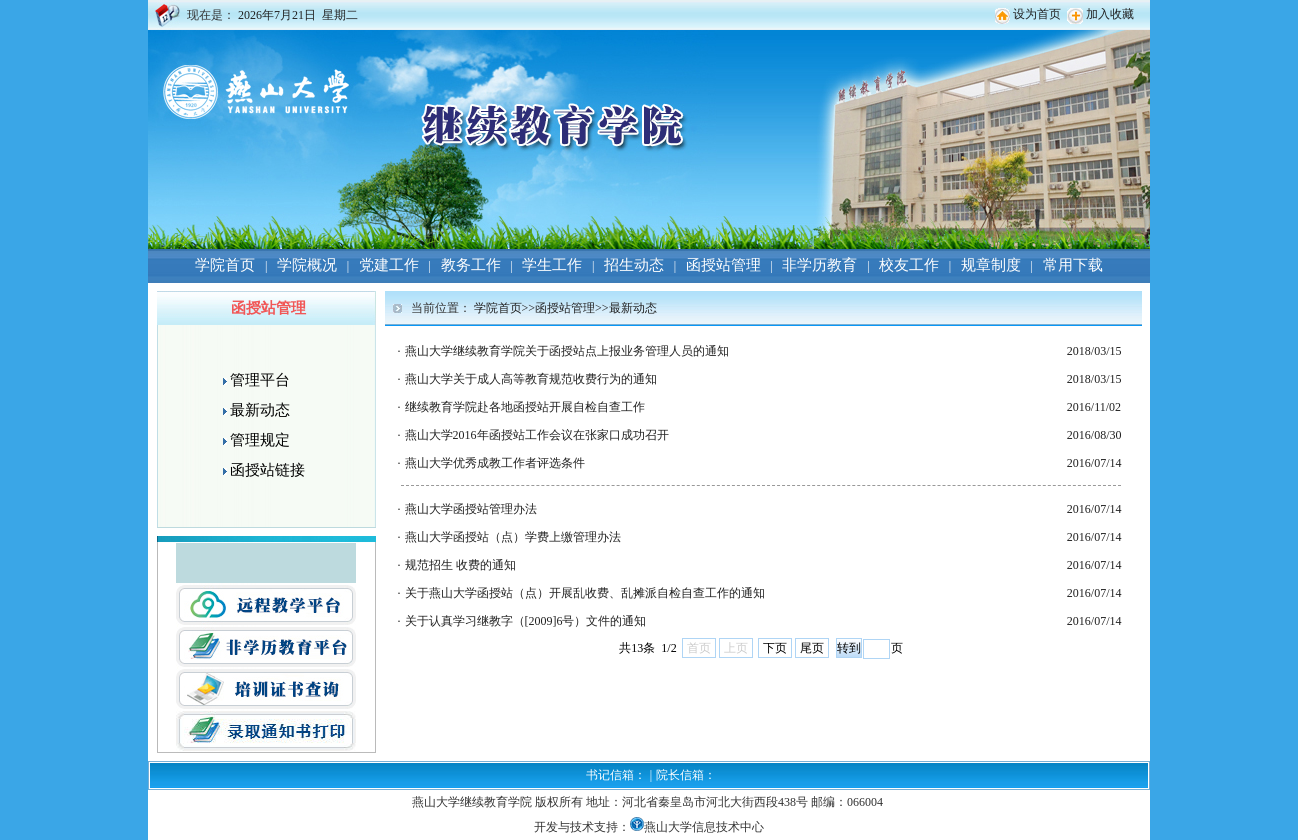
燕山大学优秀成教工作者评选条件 (495, 463)
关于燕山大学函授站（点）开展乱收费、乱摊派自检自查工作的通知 (585, 593)
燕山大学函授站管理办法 (471, 509)
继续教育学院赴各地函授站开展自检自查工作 (525, 407)
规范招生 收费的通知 (460, 565)
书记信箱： (616, 775)
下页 (775, 648)
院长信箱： (686, 775)
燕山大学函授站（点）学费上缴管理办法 (513, 537)
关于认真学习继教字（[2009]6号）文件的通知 (526, 621)
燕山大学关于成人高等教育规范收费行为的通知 (531, 379)
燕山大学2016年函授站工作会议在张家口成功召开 (537, 435)
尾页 (812, 648)
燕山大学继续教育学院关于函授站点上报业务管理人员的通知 (567, 351)
